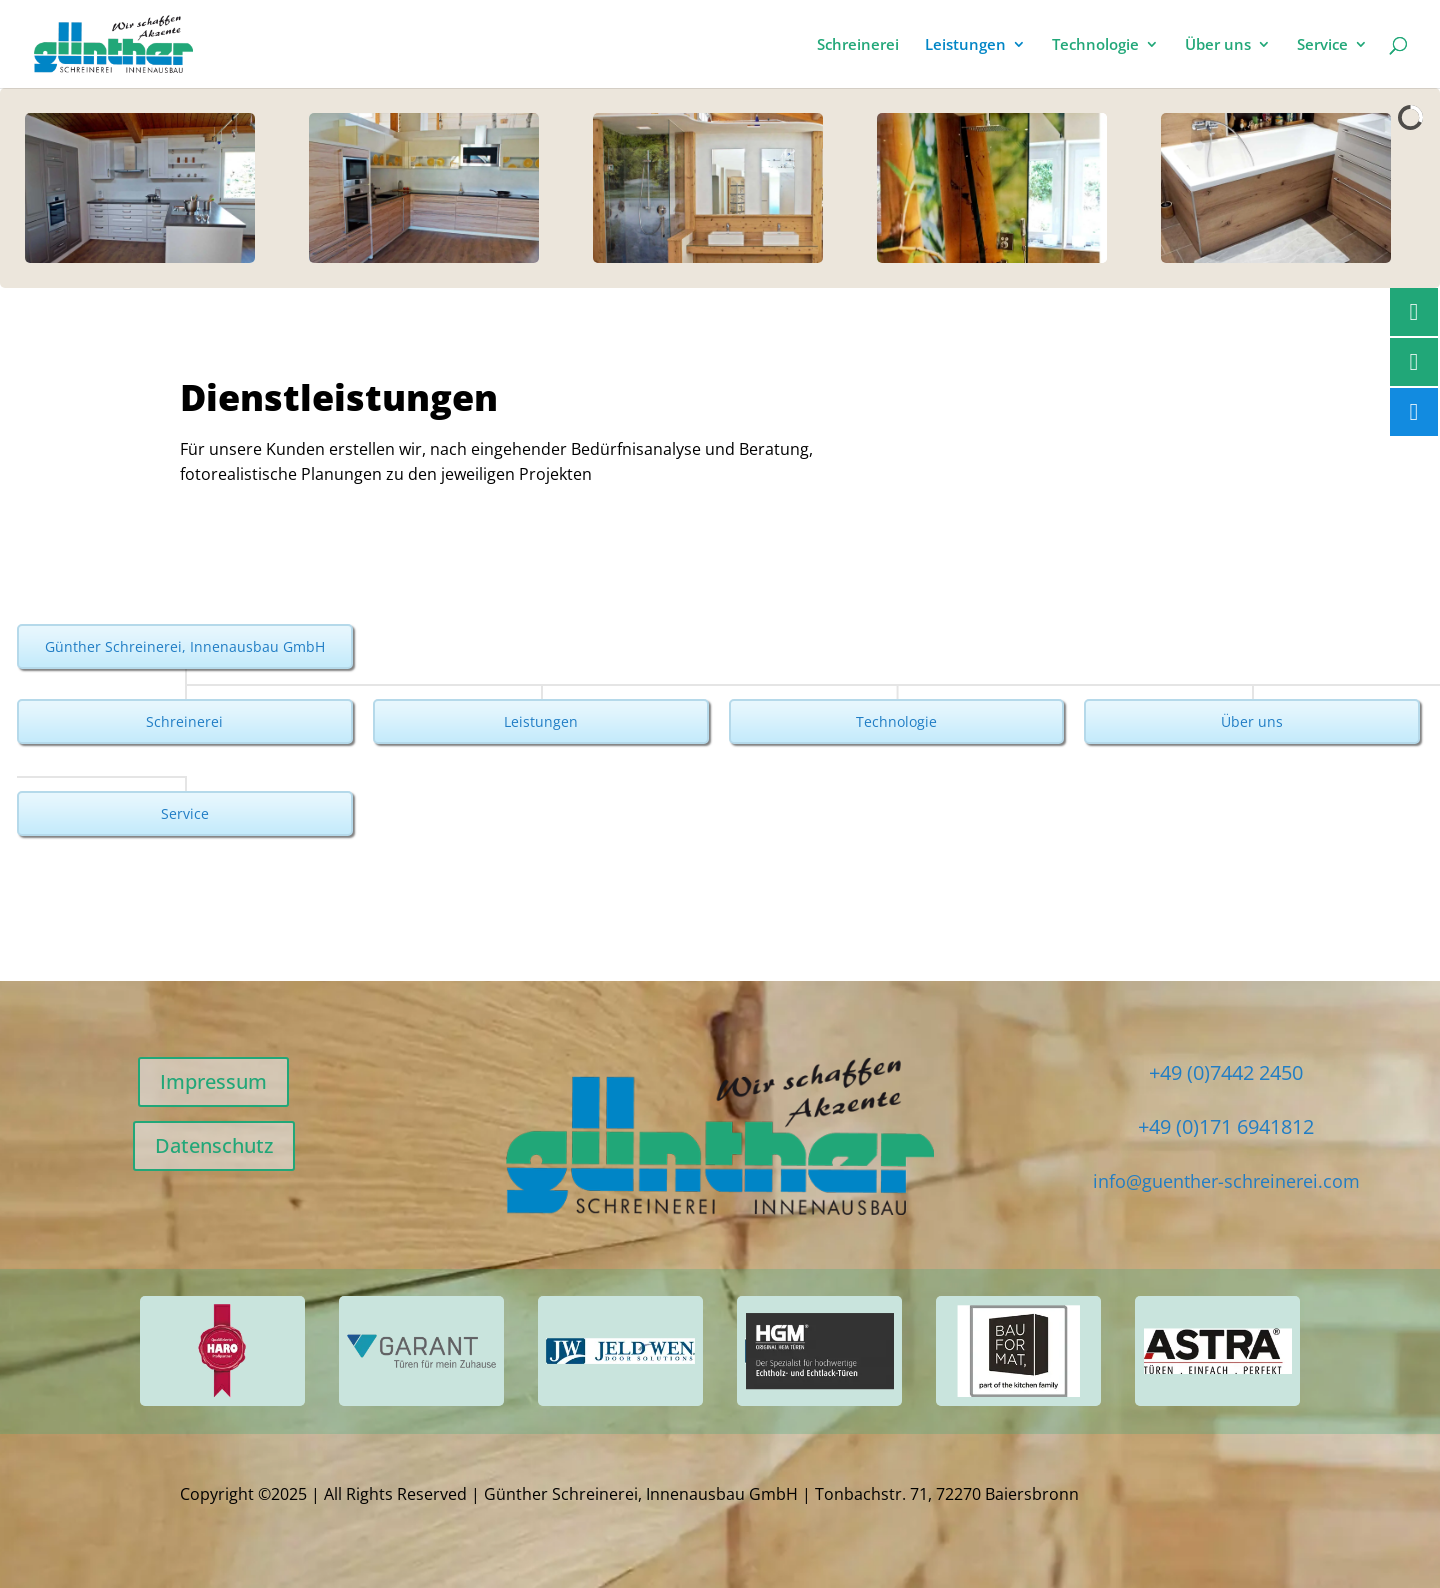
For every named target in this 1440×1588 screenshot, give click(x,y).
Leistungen (965, 45)
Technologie (1095, 45)
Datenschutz (214, 1145)
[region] (720, 188)
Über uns (1218, 45)
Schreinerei (858, 45)
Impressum (213, 1081)
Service (1322, 45)
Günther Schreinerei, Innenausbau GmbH (185, 646)
